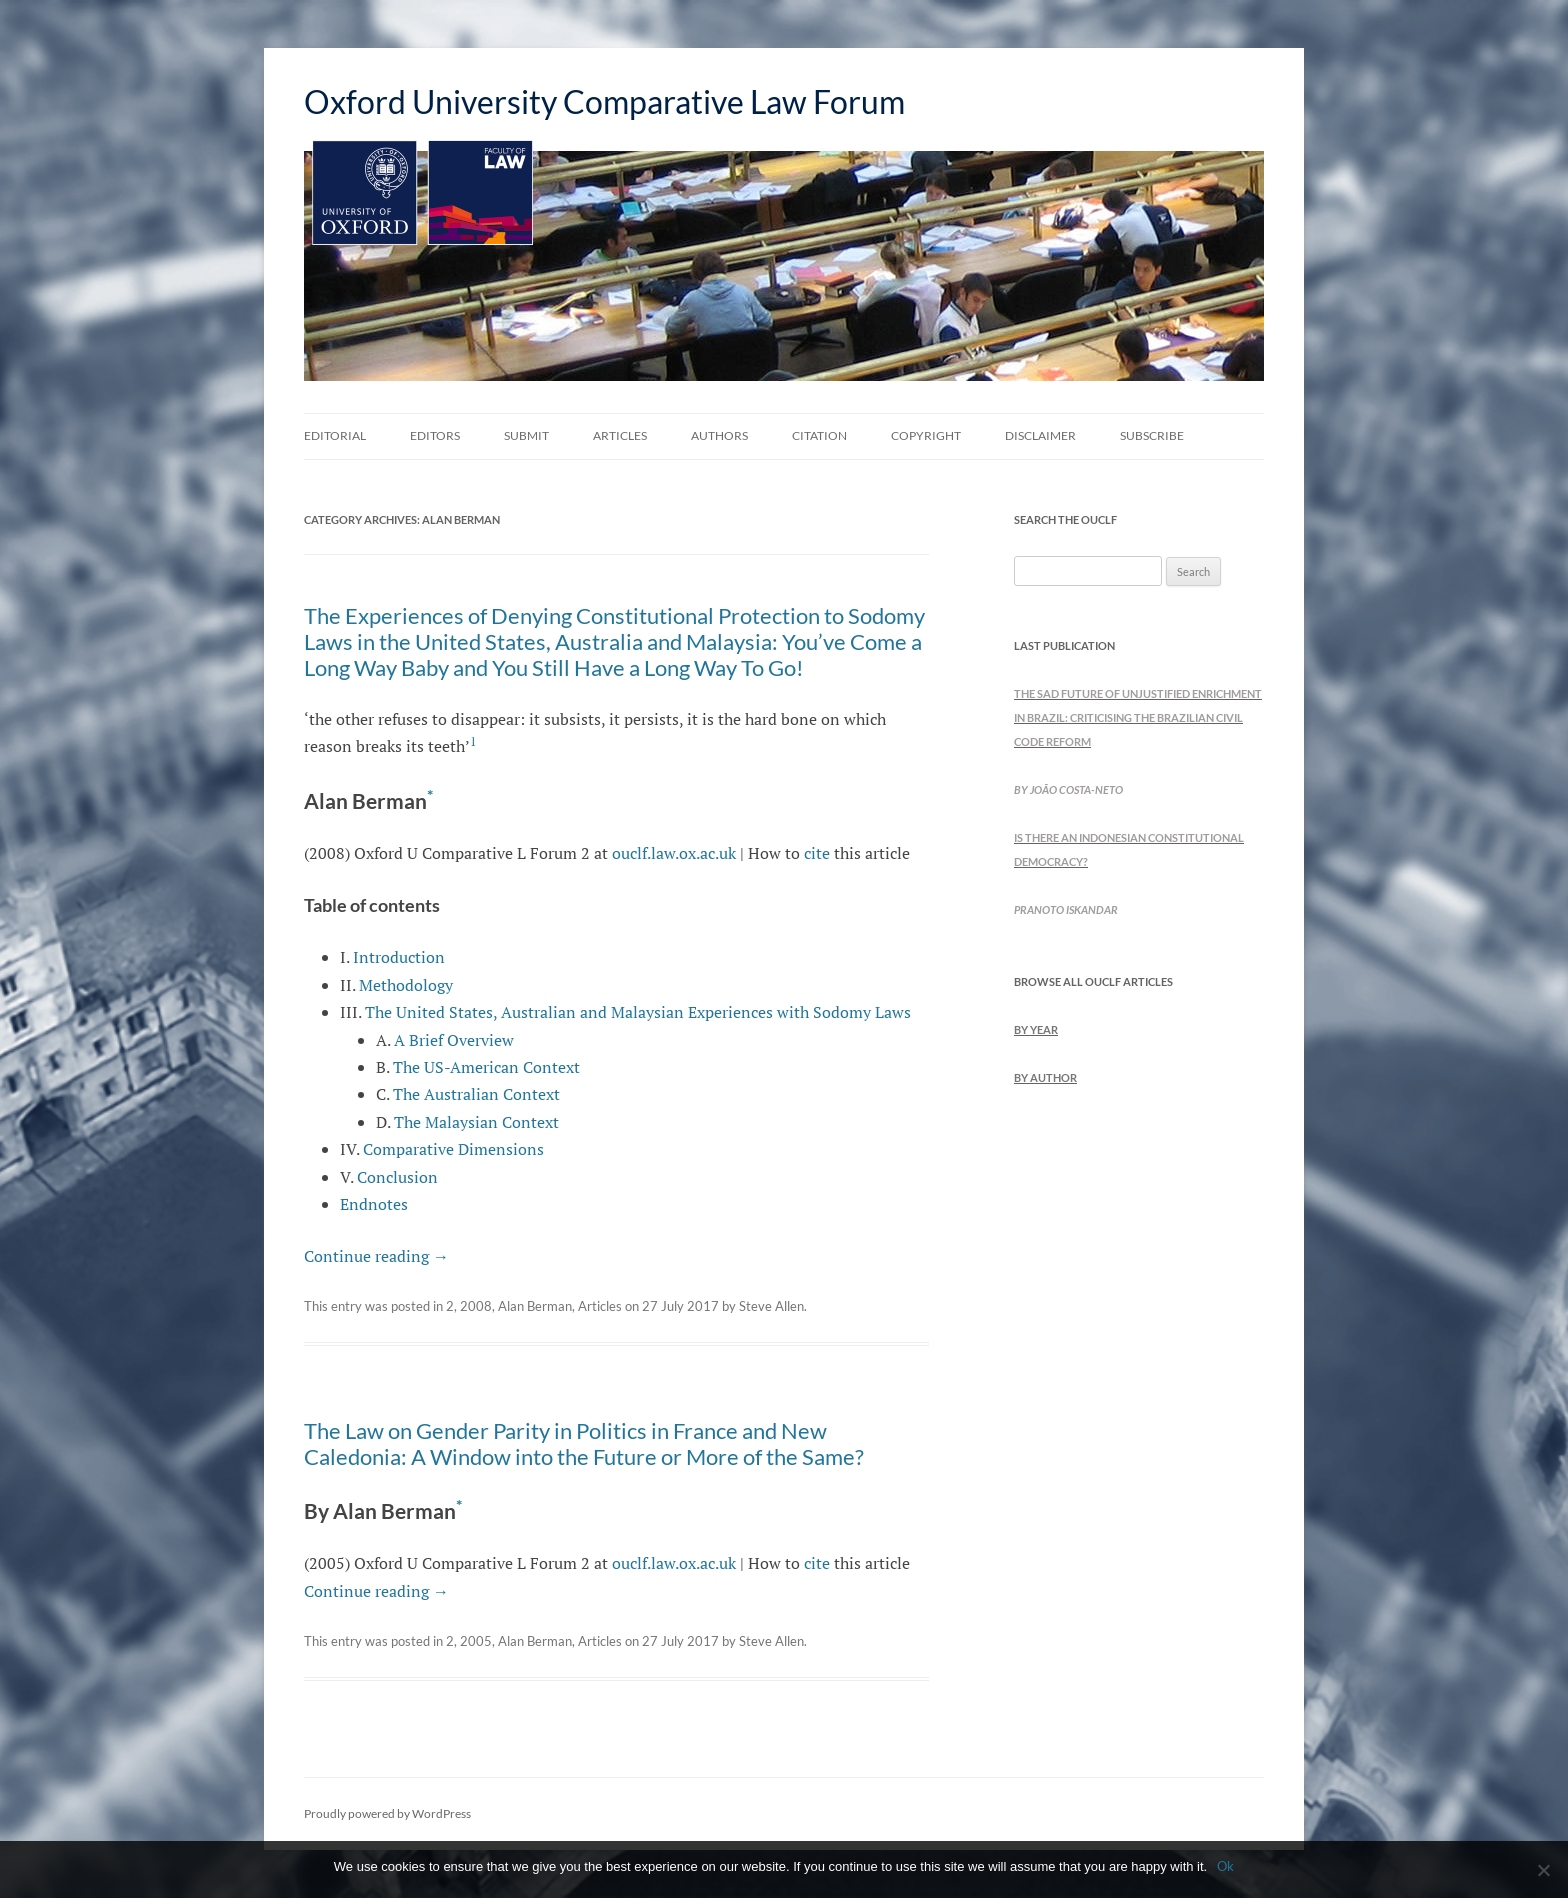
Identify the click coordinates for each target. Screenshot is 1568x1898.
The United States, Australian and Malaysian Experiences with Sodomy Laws (638, 1012)
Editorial (335, 435)
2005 (476, 1641)
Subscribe (1152, 435)
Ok (1225, 1866)
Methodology (406, 985)
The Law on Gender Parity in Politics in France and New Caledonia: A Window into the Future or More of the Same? (584, 1443)
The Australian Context (476, 1094)
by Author (1045, 1077)
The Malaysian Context (476, 1122)
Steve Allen (771, 1306)
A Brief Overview (454, 1040)
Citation (819, 435)
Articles (620, 435)
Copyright (926, 435)
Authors (719, 435)
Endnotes (374, 1204)
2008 (476, 1306)
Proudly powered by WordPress (387, 1813)
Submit (526, 435)
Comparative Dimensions (453, 1149)
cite (817, 853)
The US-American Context (486, 1067)
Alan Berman (535, 1306)
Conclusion (397, 1177)
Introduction (399, 957)
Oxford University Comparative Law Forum (604, 101)
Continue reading (376, 1256)
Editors (435, 435)
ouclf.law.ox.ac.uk (674, 853)
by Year (1036, 1029)
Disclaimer (1040, 435)
